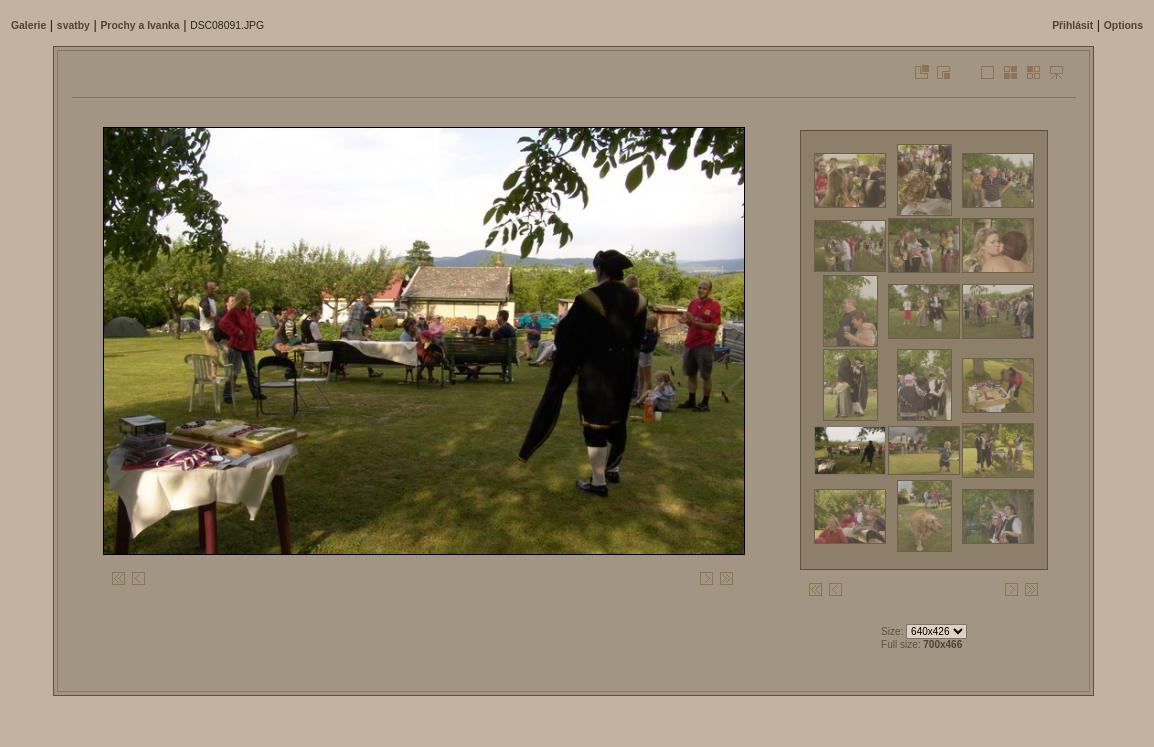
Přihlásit (1072, 25)
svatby (73, 25)
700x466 (942, 644)
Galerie (28, 25)
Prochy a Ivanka (139, 25)
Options (1123, 25)
